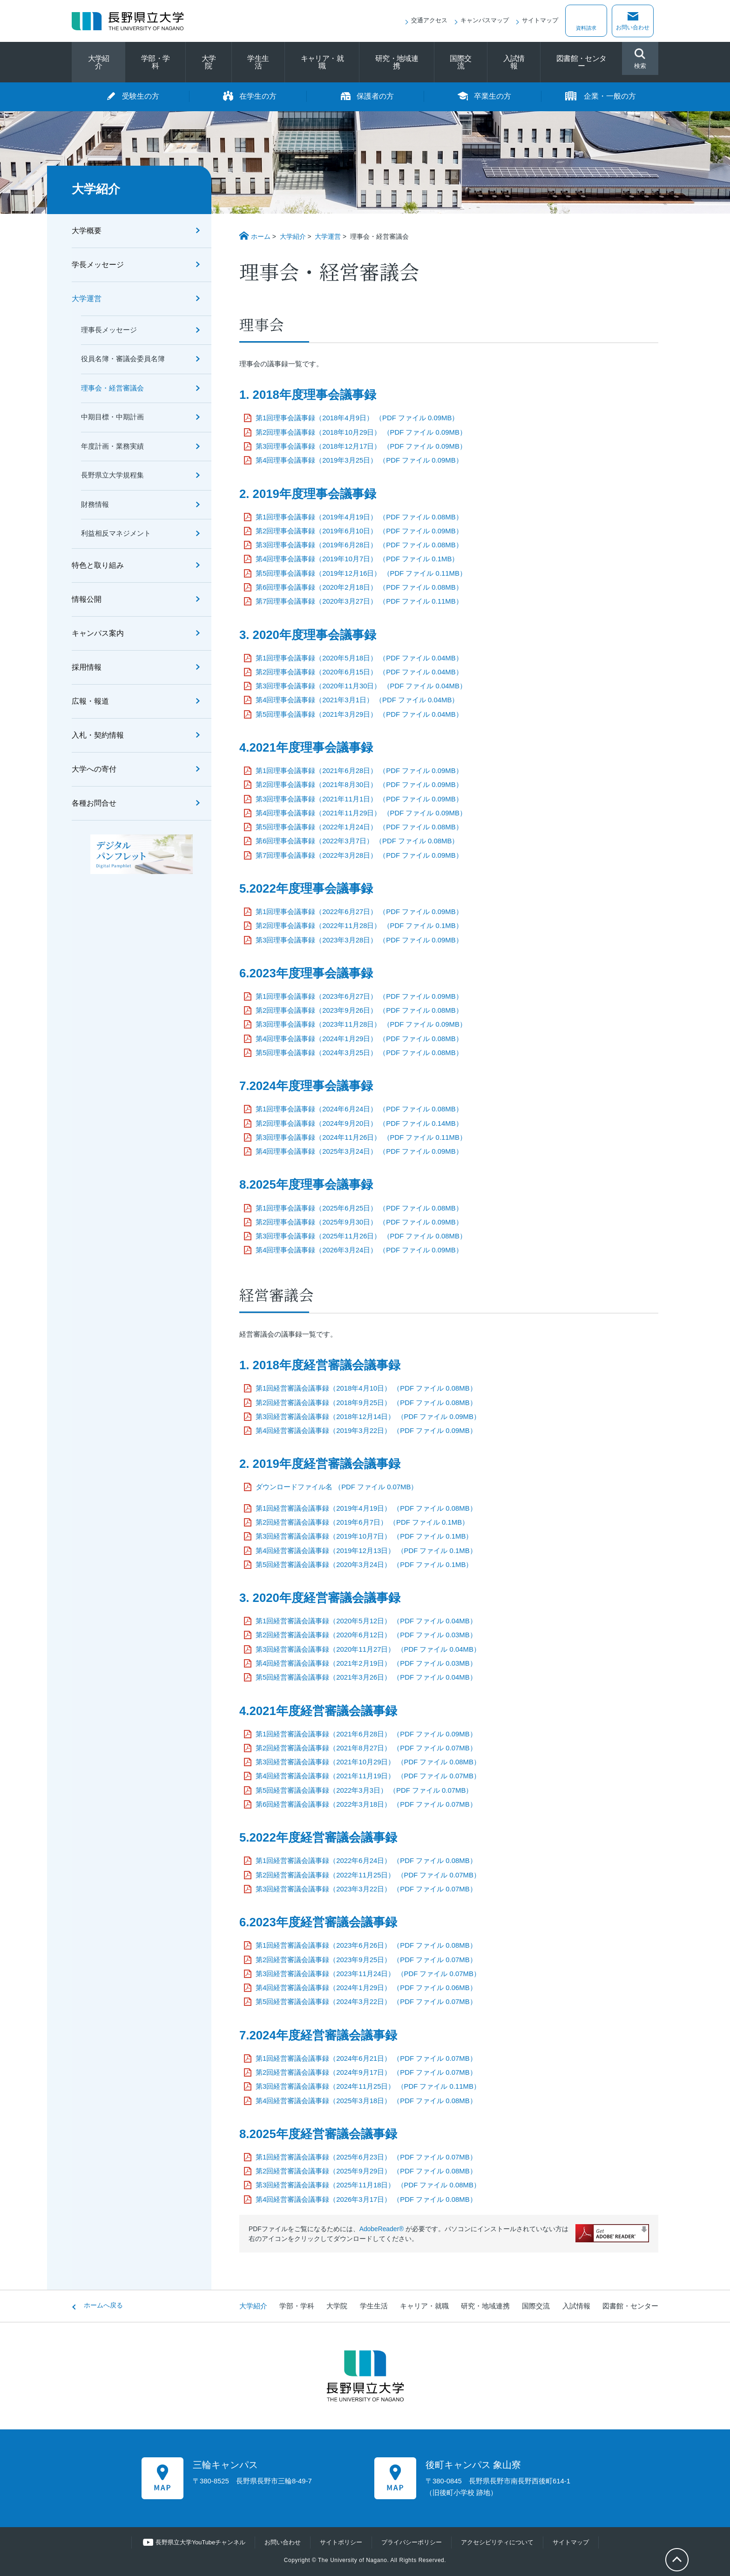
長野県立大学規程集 (112, 475)
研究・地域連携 (396, 62)
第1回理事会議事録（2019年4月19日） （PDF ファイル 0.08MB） (359, 517)
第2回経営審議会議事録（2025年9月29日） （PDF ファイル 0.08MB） (366, 2171)
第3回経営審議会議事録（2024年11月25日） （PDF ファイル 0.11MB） (368, 2086)
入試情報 (514, 62)
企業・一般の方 (610, 96)
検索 (640, 59)
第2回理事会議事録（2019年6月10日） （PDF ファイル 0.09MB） (359, 531)
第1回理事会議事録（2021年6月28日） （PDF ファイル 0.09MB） (359, 770)
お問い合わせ (632, 27)
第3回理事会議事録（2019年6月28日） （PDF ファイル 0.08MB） (359, 545)
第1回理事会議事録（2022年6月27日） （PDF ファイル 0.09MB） (359, 911)
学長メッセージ (98, 265)
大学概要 (86, 231)
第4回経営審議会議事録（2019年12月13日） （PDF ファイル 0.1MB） (366, 1550)
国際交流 (460, 62)
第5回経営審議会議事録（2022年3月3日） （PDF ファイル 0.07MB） (364, 1790)
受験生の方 (140, 96)
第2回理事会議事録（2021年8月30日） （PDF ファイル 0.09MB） (359, 784)
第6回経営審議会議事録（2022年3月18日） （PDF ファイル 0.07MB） (366, 1804)
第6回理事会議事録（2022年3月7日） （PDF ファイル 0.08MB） (357, 841)
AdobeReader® (381, 2229)
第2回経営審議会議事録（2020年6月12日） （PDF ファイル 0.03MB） (366, 1635)
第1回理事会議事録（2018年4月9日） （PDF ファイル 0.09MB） (357, 418)
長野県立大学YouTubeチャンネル (200, 2542)
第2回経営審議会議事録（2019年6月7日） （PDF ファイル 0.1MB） (362, 1522)
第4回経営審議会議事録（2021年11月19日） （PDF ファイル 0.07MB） (368, 1776)
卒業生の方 (492, 96)
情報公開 (86, 599)
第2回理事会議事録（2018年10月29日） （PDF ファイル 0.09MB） (361, 432)
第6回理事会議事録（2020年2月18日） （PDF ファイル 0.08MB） (359, 587)
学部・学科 (155, 62)
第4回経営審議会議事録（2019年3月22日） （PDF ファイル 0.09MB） (366, 1430)
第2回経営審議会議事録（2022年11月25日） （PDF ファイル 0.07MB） (368, 1875)
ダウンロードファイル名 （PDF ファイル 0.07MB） (337, 1487)
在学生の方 (258, 96)
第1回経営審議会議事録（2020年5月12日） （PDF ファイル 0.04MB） (366, 1621)
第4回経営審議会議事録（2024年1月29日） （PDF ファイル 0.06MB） (366, 1987)
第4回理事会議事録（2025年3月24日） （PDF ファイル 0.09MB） (359, 1151)
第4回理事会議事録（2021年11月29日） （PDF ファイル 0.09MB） (361, 813)
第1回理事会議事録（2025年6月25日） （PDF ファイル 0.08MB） (359, 1208)
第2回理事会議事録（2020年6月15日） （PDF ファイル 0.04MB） (359, 672)
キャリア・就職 (322, 62)
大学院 (209, 62)
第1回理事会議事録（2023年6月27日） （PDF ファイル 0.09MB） (359, 996)
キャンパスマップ (484, 20)
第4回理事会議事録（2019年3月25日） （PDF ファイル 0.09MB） (359, 460)
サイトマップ (540, 20)
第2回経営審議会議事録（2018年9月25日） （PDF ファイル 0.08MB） (366, 1402)
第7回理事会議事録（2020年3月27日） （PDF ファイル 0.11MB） (359, 601)
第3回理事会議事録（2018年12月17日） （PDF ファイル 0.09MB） (361, 446)
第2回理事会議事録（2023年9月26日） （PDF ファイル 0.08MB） (359, 1010)
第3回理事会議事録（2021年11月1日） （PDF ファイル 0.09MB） (359, 799)
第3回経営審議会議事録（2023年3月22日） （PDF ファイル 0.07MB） (366, 1889)
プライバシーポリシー (411, 2542)
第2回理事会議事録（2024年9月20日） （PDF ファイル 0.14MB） (359, 1123)
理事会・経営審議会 (112, 388)
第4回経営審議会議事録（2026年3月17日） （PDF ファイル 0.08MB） (366, 2199)
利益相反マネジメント (116, 533)
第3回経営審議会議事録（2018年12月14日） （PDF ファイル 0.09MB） (368, 1416)
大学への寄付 (94, 769)
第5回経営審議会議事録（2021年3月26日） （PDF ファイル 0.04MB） (366, 1677)
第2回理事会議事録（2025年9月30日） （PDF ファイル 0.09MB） (359, 1222)
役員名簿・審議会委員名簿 (123, 359)
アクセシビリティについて (497, 2542)
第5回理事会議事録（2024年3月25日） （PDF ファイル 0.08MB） (359, 1052)
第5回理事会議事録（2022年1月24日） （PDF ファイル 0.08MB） (359, 827)
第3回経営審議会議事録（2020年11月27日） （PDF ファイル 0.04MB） (368, 1649)
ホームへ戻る (103, 2305)
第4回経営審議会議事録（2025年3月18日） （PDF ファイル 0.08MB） (366, 2101)
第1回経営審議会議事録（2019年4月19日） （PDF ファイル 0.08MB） (366, 1508)
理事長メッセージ (109, 330)
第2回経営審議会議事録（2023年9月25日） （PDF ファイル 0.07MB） (366, 1960)
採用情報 (86, 667)
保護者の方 (375, 96)
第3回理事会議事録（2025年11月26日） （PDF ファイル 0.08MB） (361, 1236)
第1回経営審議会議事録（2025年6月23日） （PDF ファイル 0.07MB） (366, 2157)
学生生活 (258, 62)
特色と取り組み (98, 565)
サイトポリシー (341, 2542)
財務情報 (95, 504)
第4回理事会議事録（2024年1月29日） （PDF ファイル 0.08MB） (359, 1039)
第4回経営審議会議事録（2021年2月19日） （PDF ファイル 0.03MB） (366, 1663)
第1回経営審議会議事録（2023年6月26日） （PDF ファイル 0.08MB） (366, 1945)
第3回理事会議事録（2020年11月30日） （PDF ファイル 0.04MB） (361, 686)
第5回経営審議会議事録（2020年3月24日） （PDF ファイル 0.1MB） (364, 1564)
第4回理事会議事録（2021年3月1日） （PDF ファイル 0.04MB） (357, 700)
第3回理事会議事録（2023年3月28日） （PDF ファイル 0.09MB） (359, 940)
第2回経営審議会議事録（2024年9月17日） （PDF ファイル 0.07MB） (366, 2072)
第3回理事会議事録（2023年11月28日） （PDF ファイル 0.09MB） (361, 1024)
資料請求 (586, 27)
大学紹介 (98, 62)
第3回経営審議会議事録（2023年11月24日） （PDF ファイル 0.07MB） (368, 1973)
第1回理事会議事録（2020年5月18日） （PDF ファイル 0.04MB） (359, 658)
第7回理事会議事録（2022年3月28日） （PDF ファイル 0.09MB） (359, 855)
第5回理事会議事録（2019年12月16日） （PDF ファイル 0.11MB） (361, 573)
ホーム (260, 236)
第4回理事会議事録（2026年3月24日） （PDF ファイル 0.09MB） (359, 1250)
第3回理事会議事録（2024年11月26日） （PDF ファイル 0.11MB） (361, 1137)
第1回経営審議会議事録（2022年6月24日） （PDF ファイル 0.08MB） (366, 1860)
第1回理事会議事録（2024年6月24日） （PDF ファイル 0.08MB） (359, 1109)
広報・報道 (90, 701)
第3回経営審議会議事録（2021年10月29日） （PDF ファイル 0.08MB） (368, 1762)
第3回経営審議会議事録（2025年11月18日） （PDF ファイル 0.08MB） (368, 2185)
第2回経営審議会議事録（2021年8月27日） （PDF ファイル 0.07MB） (366, 1748)
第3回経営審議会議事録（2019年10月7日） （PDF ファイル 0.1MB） (364, 1536)
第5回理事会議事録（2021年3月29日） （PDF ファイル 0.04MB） (359, 714)
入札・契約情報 (98, 735)
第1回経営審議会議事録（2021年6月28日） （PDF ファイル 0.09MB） (366, 1734)
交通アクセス (429, 20)
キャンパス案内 (98, 633)
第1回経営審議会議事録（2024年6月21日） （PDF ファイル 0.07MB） (366, 2058)
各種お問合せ (94, 803)
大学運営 (328, 236)
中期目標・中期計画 (112, 417)
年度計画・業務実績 (112, 446)
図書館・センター (581, 62)
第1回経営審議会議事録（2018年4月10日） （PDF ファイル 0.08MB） (366, 1388)
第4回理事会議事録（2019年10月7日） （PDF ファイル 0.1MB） (357, 559)
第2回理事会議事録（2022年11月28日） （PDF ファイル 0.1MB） (359, 925)
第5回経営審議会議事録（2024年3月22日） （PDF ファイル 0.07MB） (366, 2001)
